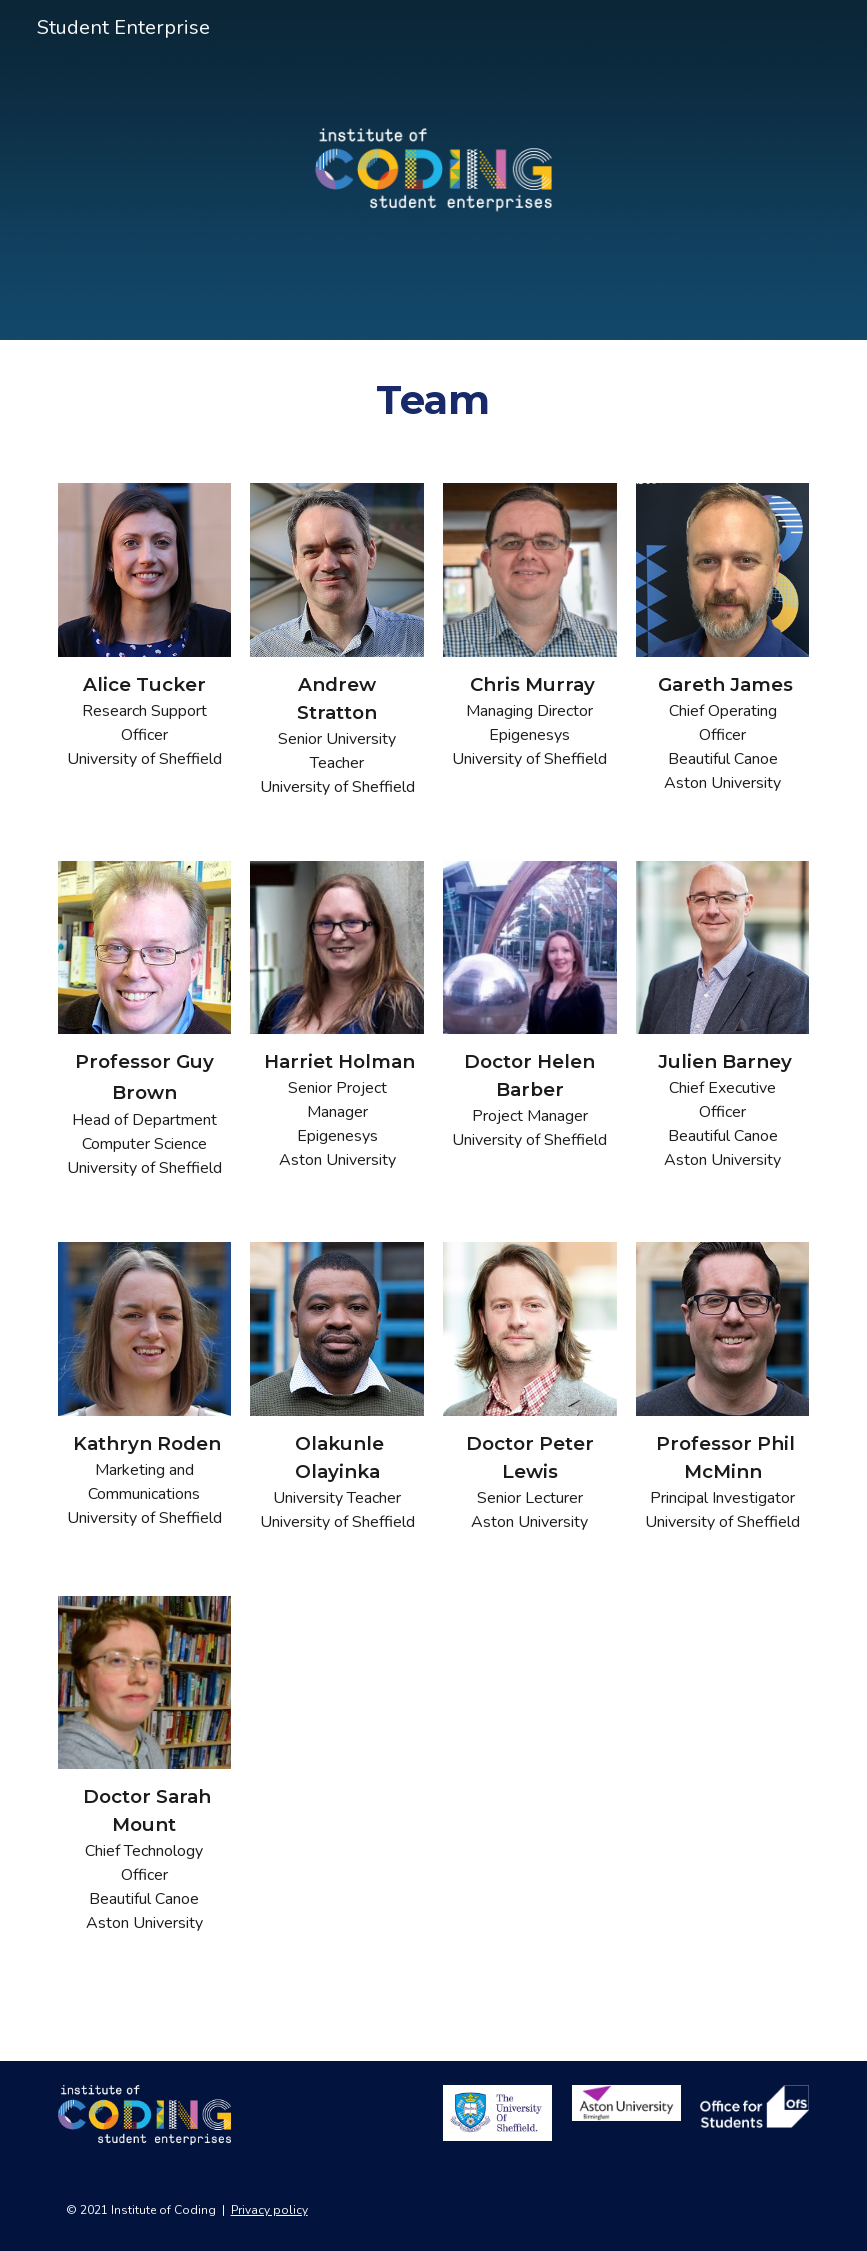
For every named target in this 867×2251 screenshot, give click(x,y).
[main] (433, 399)
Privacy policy (269, 2210)
